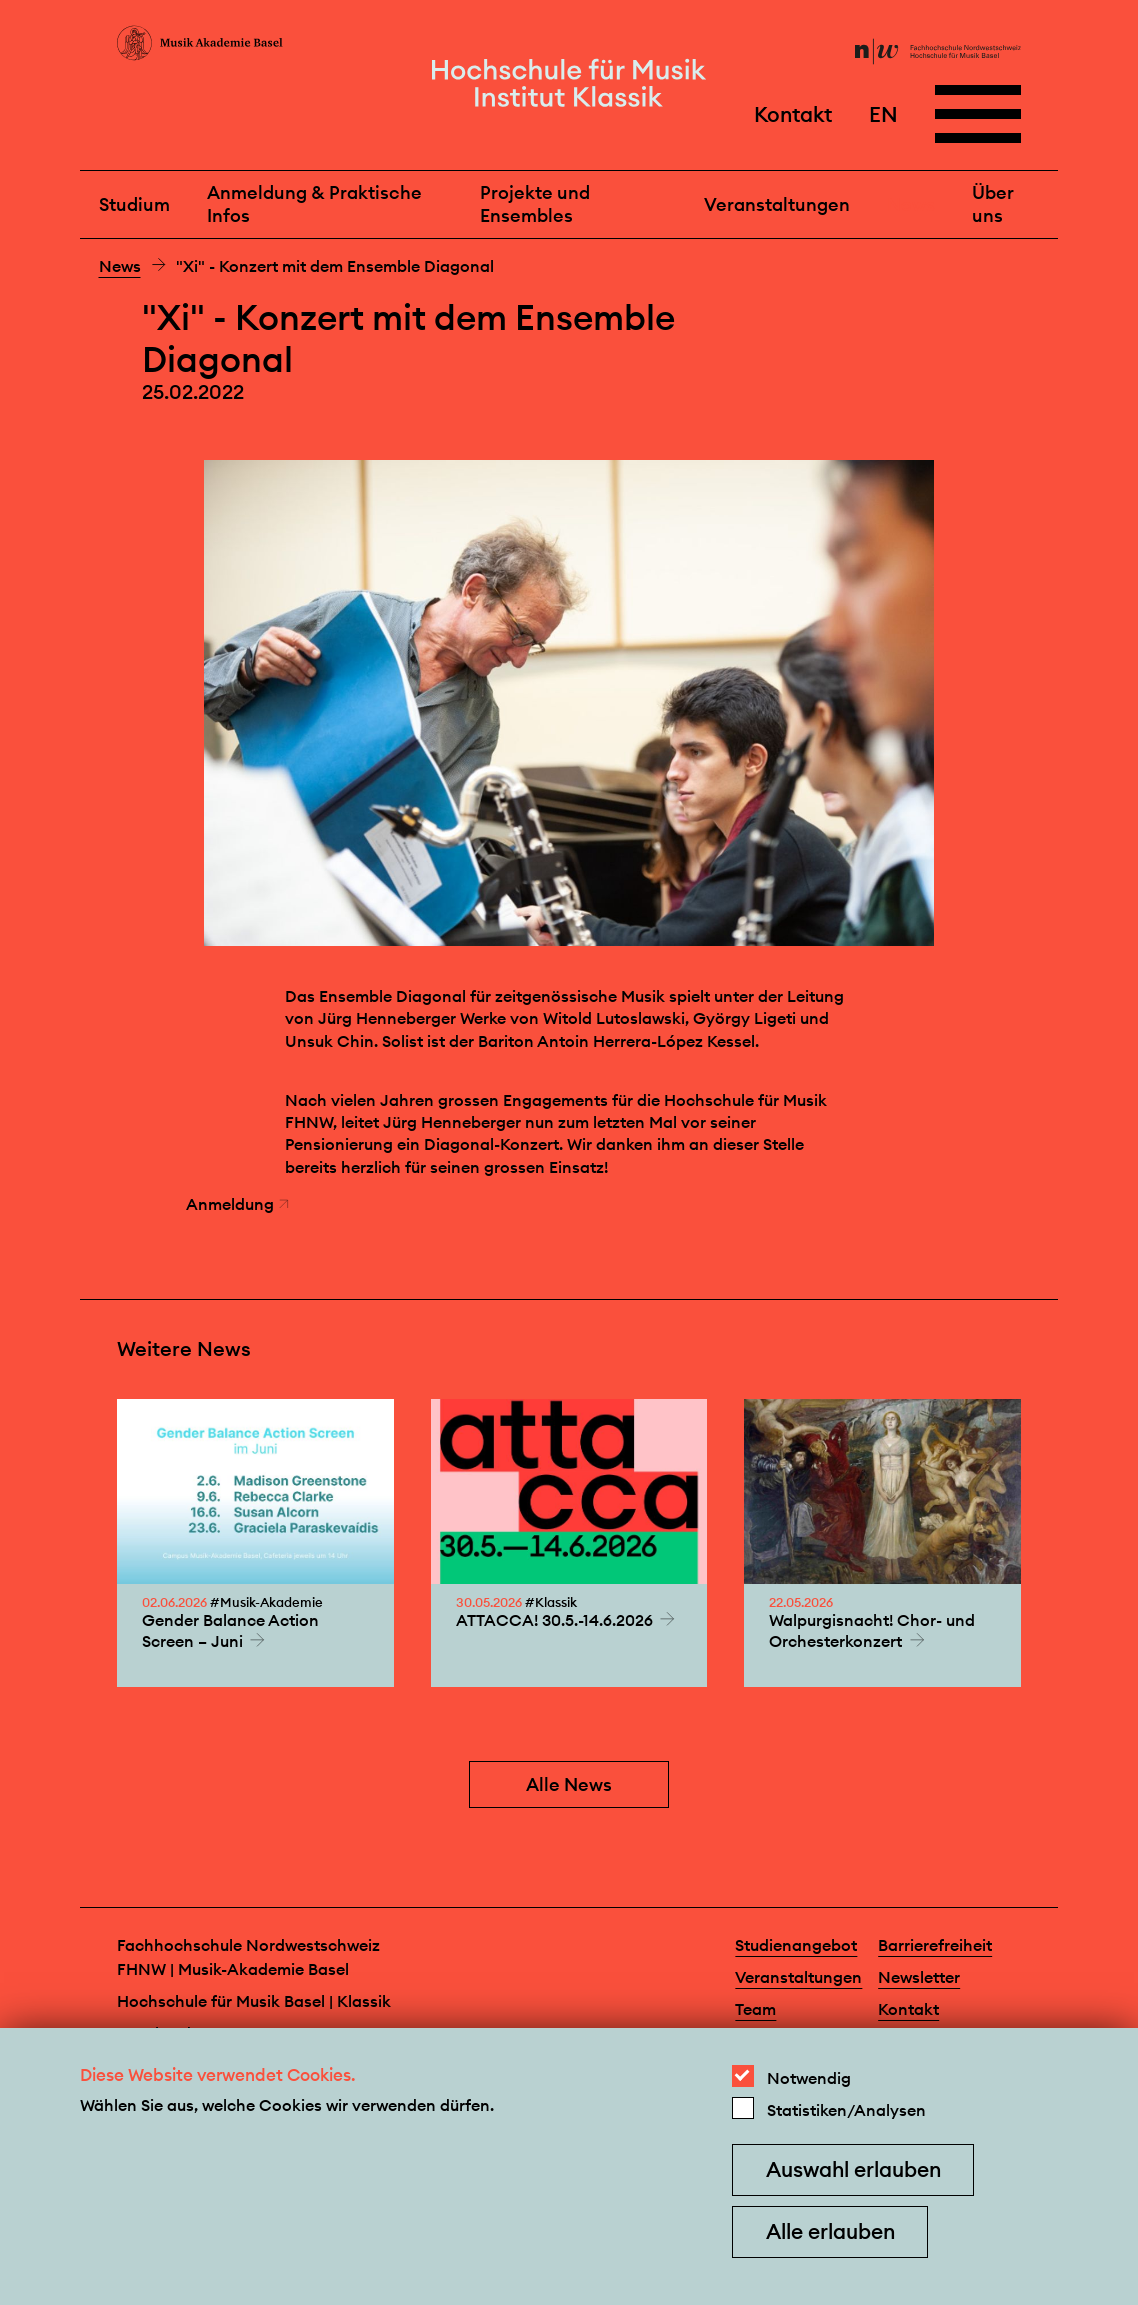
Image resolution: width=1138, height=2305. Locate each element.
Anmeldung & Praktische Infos (314, 204)
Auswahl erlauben (853, 2169)
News (911, 204)
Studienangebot (796, 1945)
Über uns (993, 204)
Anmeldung (238, 1204)
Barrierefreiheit (935, 1945)
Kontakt (793, 113)
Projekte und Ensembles (535, 204)
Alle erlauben (830, 2231)
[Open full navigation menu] (978, 114)
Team (755, 2009)
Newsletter (919, 1977)
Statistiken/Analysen (846, 2110)
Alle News (569, 1784)
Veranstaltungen (777, 204)
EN (883, 113)
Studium (134, 204)
